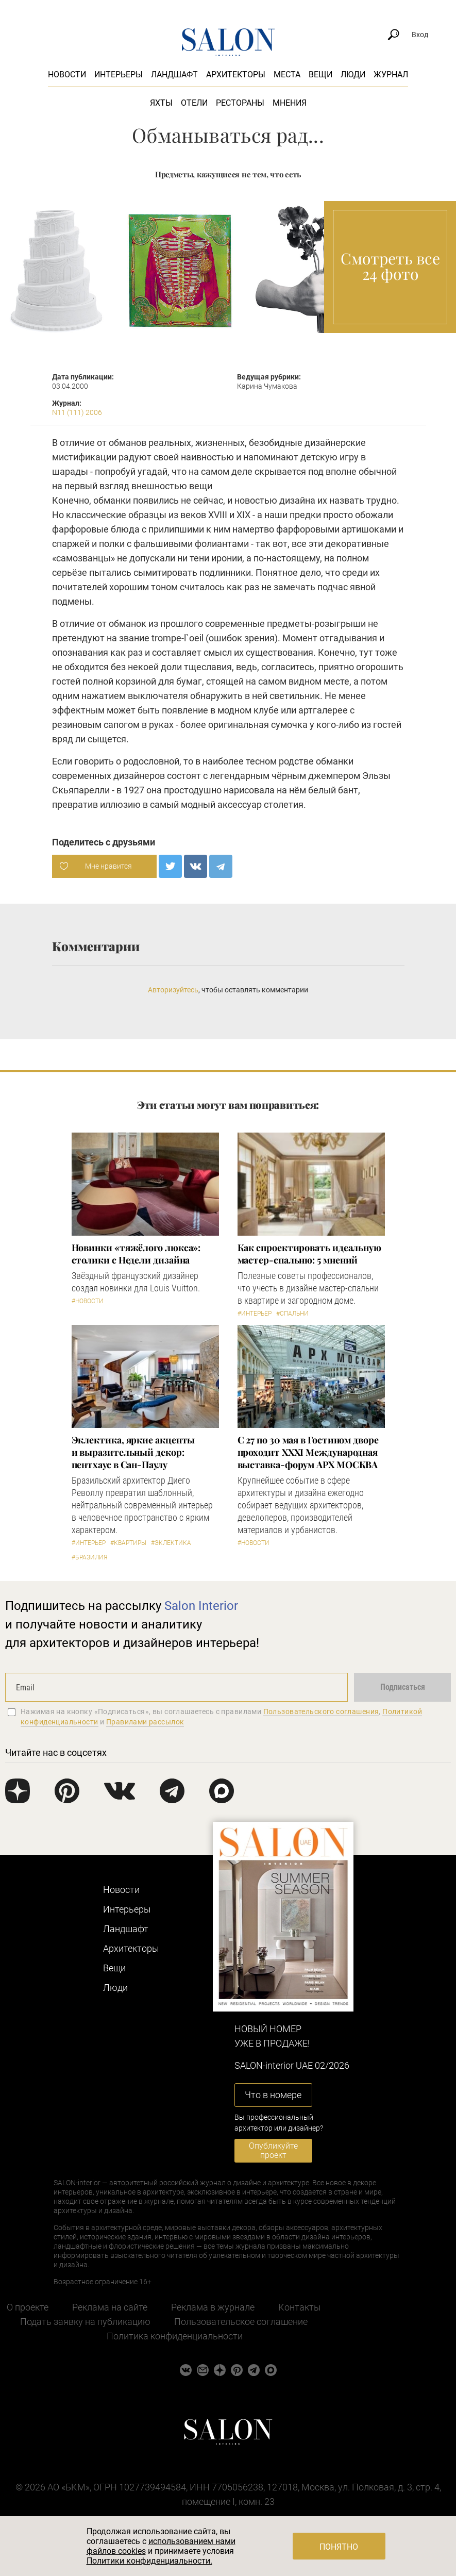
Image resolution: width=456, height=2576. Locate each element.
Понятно (338, 2547)
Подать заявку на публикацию (85, 2321)
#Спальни (292, 1313)
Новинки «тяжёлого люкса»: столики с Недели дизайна (136, 1253)
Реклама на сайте (109, 2307)
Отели (194, 103)
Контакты (299, 2307)
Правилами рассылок (145, 1722)
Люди (353, 74)
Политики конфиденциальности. (149, 2561)
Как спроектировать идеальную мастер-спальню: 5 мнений (309, 1253)
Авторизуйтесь (173, 990)
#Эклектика (171, 1543)
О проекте (27, 2307)
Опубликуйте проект (273, 2150)
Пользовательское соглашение (241, 2321)
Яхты (161, 103)
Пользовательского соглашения (321, 1711)
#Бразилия (89, 1557)
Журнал (391, 74)
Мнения (290, 103)
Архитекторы (235, 74)
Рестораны (240, 103)
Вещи (320, 74)
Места (287, 74)
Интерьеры (118, 74)
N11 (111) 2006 (77, 412)
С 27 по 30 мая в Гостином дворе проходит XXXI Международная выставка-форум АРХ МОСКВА (308, 1452)
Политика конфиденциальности (175, 2336)
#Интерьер (255, 1313)
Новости (67, 74)
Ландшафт (174, 74)
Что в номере (273, 2094)
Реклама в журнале (213, 2307)
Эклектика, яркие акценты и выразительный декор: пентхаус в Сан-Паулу (133, 1452)
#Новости (88, 1301)
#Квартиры (128, 1543)
